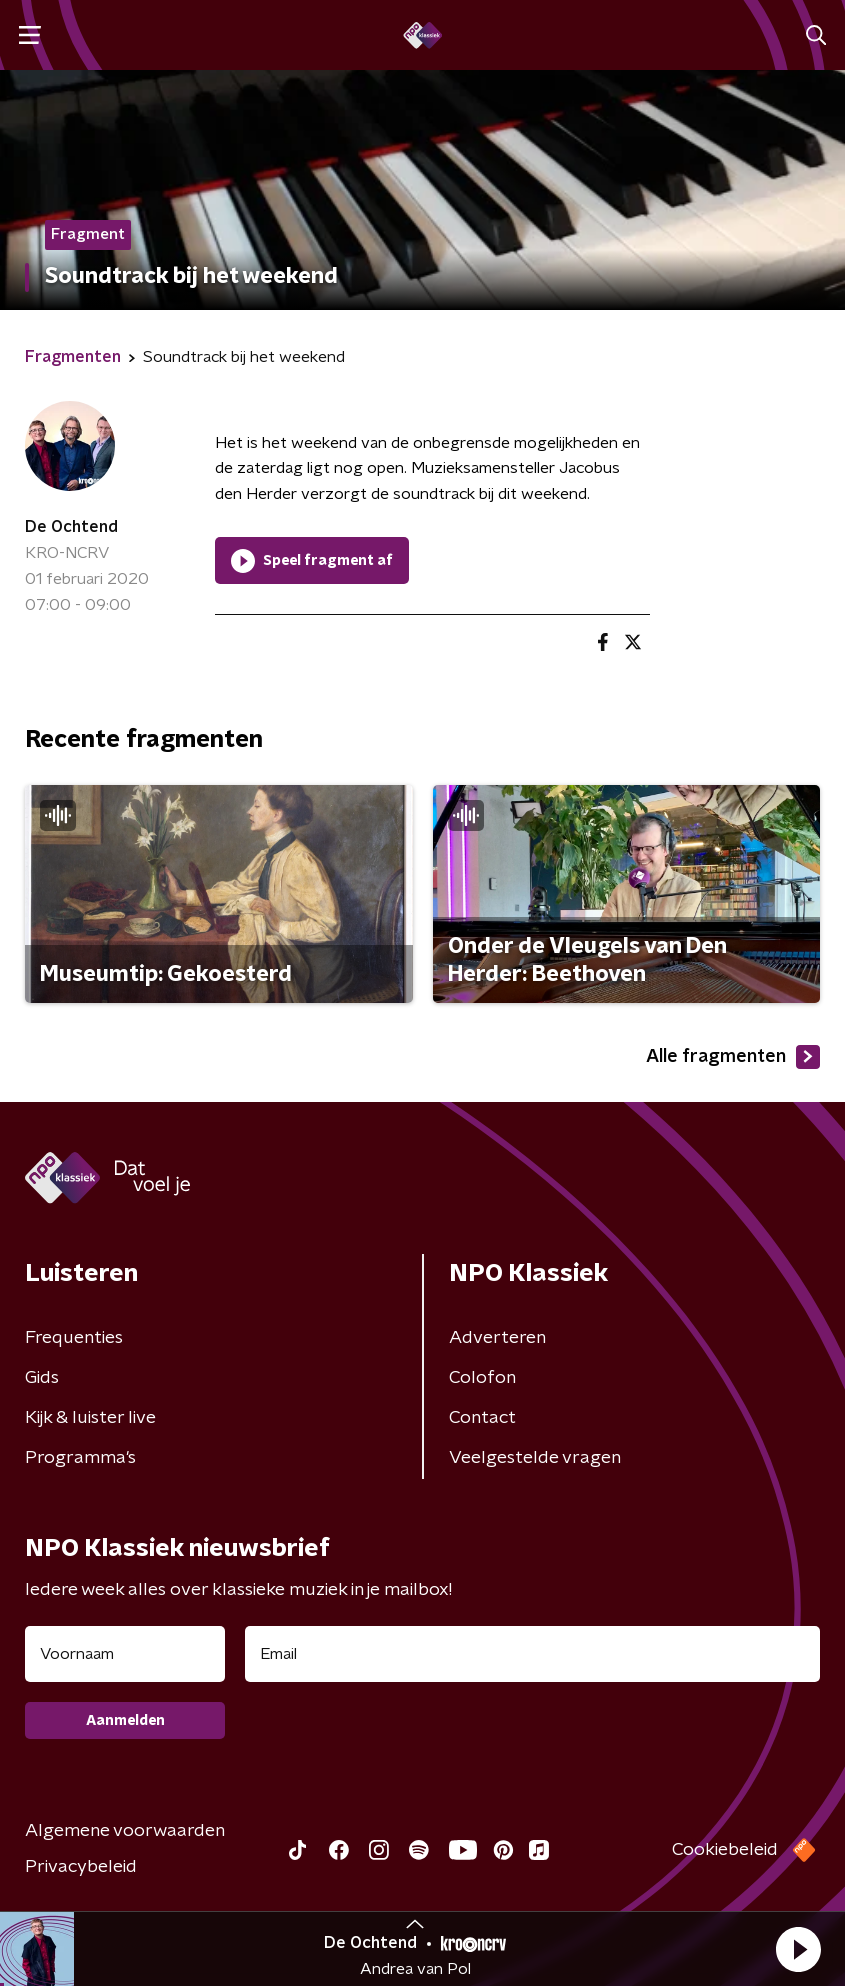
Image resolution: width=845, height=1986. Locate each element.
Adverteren (497, 1338)
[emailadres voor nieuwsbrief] (532, 1654)
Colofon (482, 1378)
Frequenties (74, 1338)
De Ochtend (71, 527)
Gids (42, 1378)
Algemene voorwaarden (125, 1831)
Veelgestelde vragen (535, 1458)
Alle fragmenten (733, 1057)
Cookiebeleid (725, 1850)
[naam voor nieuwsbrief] (125, 1654)
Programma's (80, 1458)
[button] (798, 1949)
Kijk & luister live (90, 1418)
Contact (482, 1418)
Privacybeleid (81, 1867)
